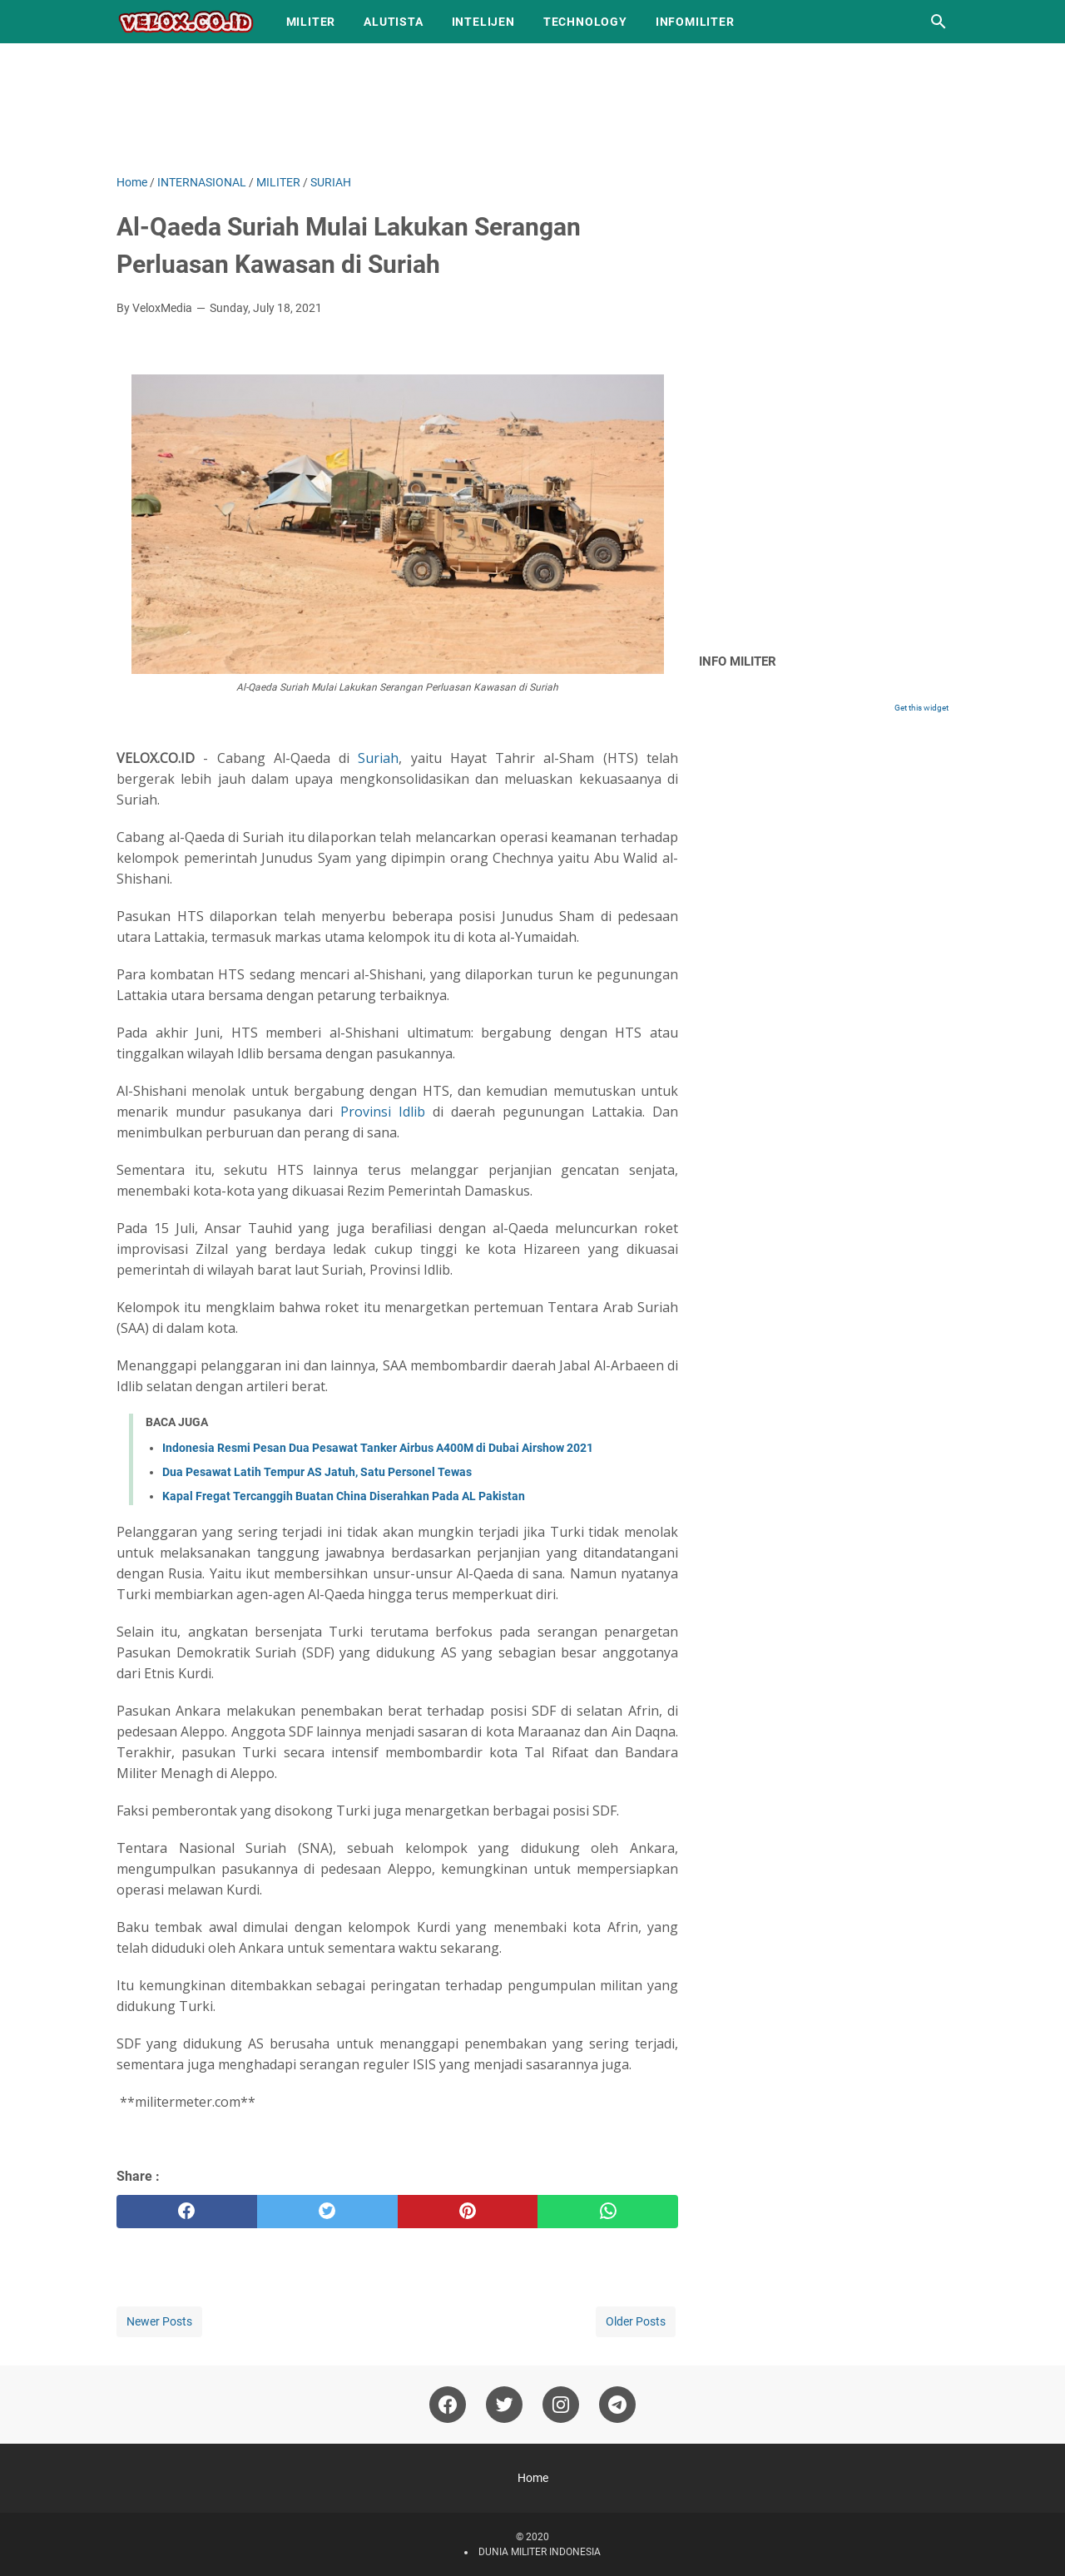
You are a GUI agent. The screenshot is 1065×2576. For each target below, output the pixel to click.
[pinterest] (468, 2211)
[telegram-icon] (617, 2404)
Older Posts (636, 2321)
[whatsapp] (607, 2211)
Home (533, 2477)
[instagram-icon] (560, 2404)
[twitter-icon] (504, 2404)
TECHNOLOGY (585, 21)
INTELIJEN (483, 21)
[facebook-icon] (447, 2404)
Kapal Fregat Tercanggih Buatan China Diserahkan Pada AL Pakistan (343, 1496)
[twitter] (327, 2211)
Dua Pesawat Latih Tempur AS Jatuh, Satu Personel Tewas (317, 1472)
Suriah (378, 758)
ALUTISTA (393, 21)
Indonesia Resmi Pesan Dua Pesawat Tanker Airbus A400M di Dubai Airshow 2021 (377, 1447)
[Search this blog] (939, 22)
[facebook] (186, 2211)
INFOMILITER (695, 21)
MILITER (311, 21)
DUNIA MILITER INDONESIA (539, 2552)
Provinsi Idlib (382, 1111)
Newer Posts (159, 2321)
